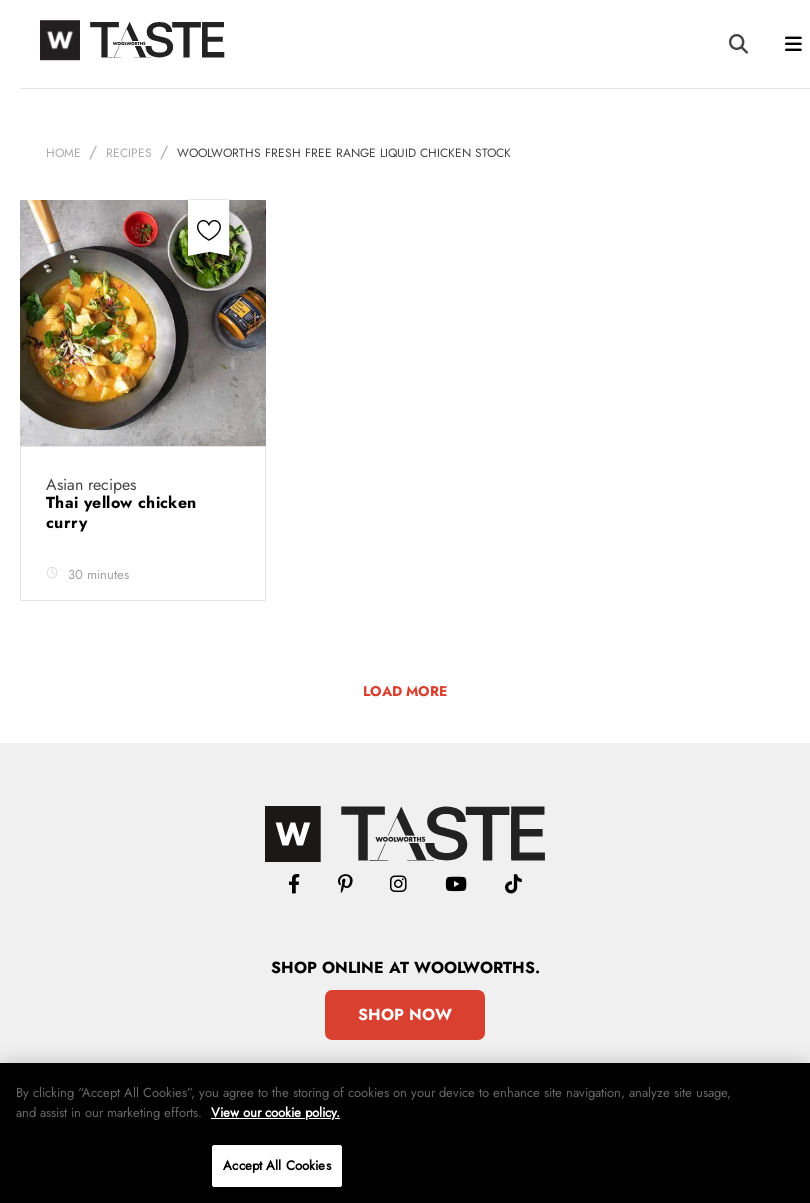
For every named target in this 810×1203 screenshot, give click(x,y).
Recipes (129, 153)
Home (63, 153)
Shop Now (405, 1014)
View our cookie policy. (275, 1112)
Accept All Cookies (276, 1165)
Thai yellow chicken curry (121, 512)
